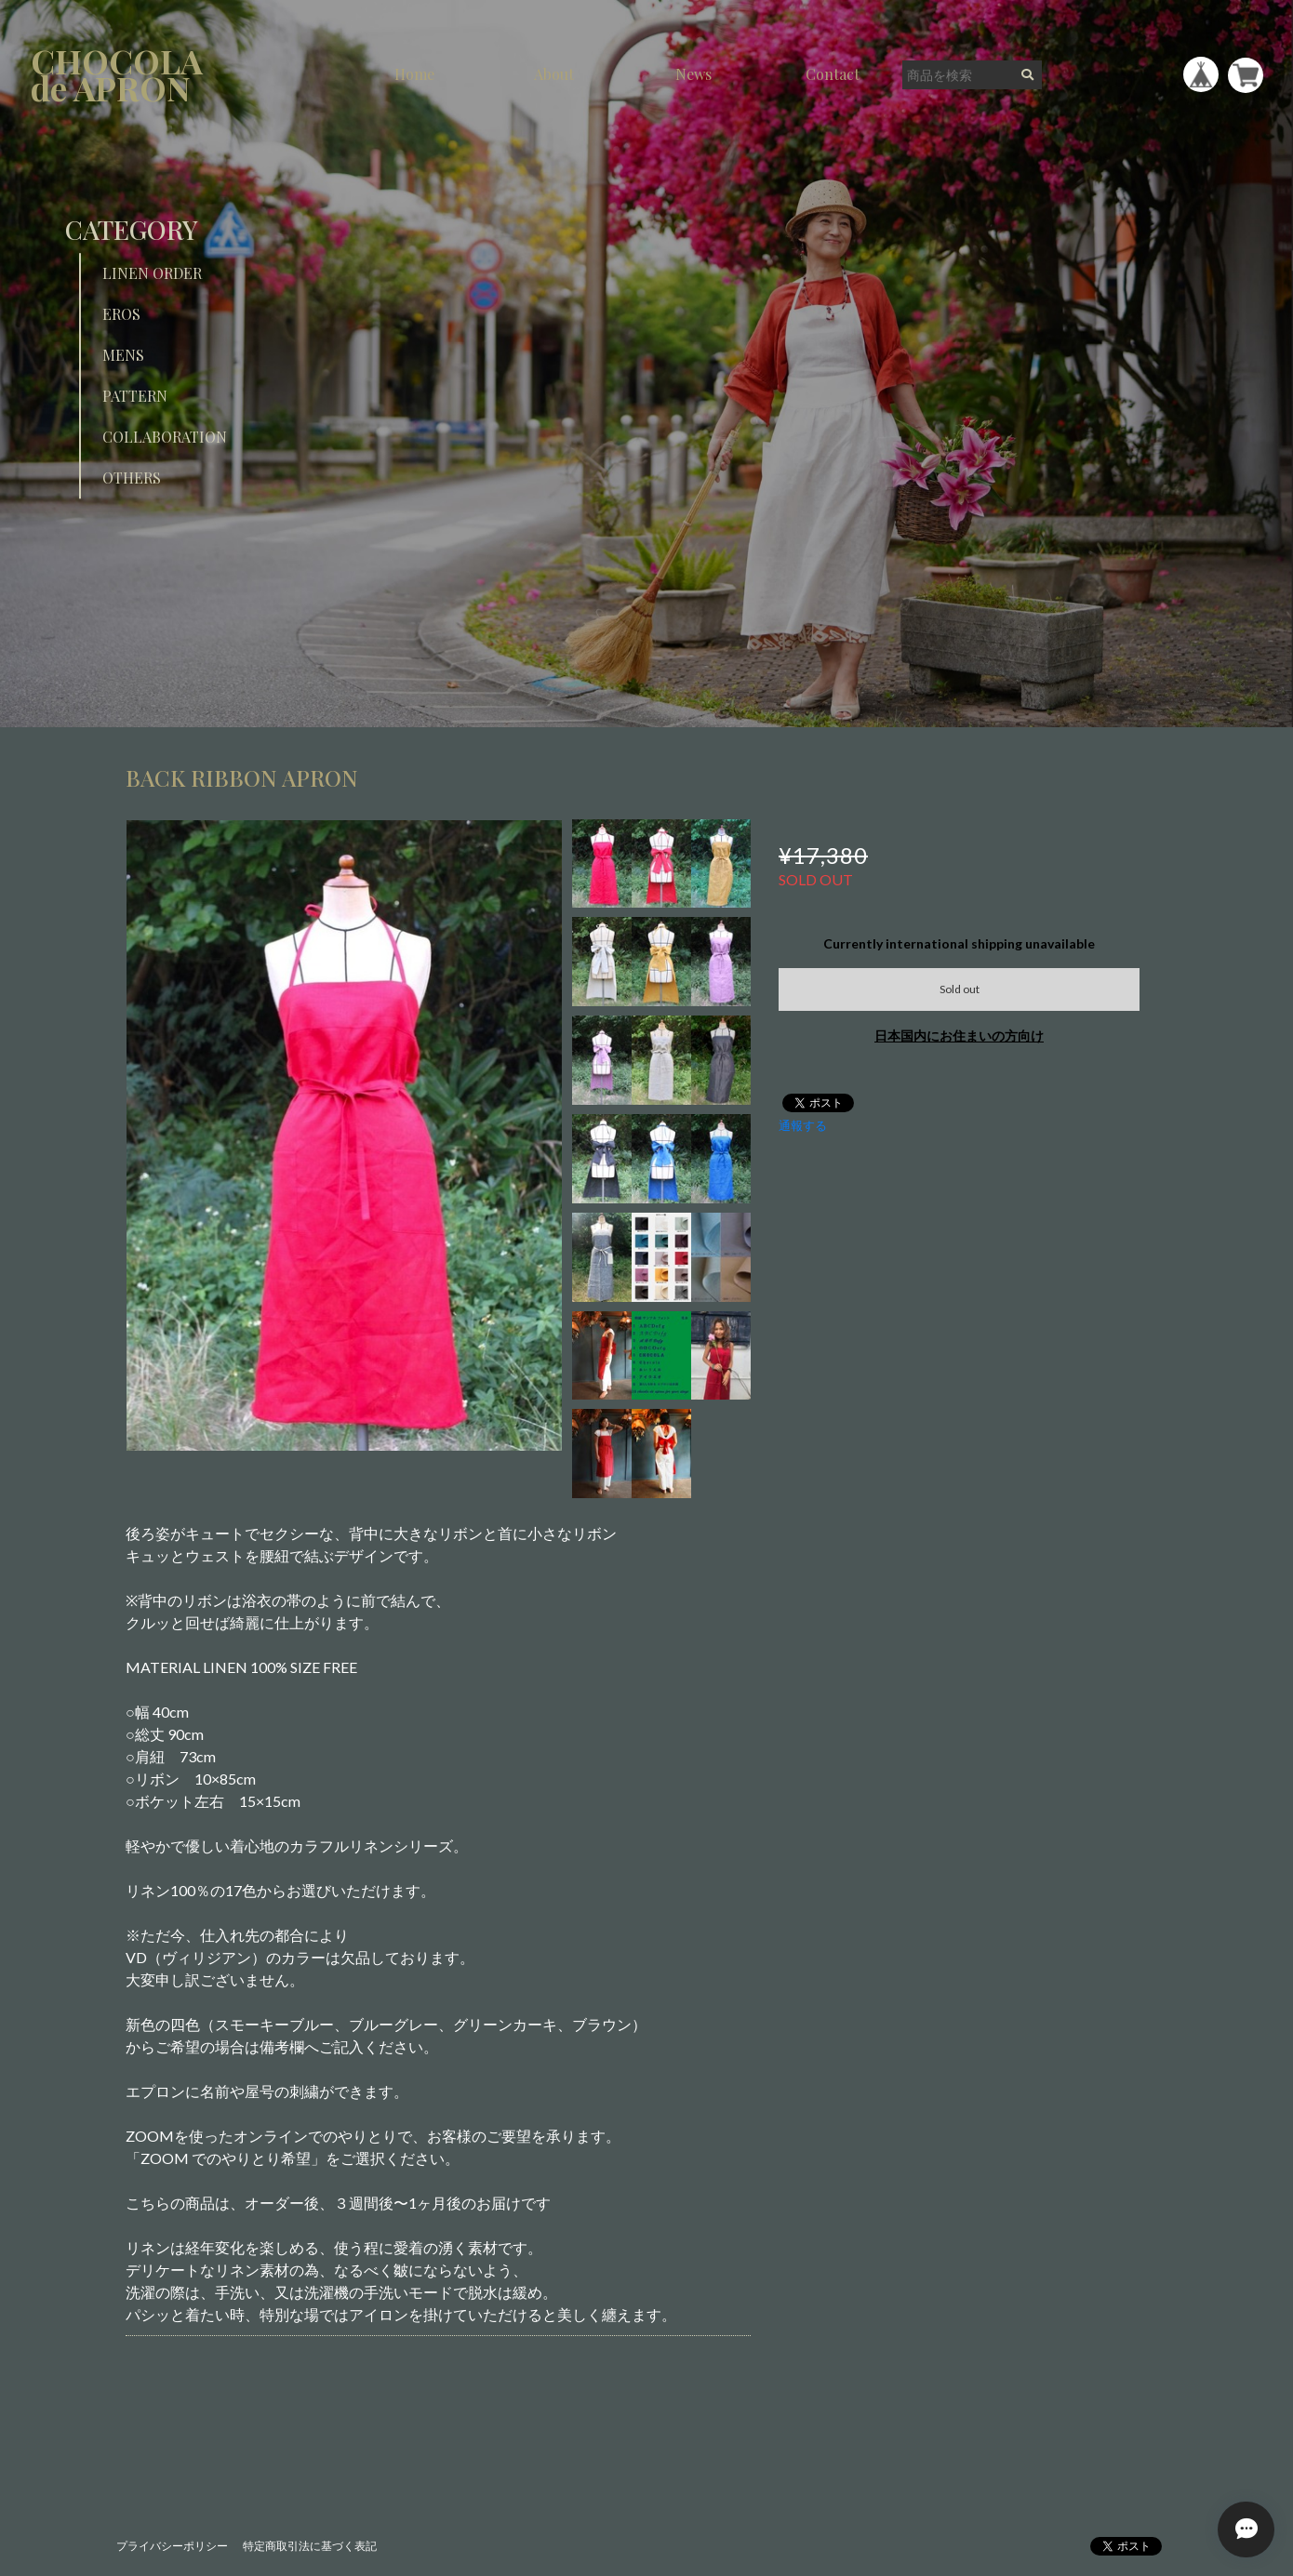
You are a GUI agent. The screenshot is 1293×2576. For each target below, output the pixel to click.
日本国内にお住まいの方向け (959, 1035)
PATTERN (134, 395)
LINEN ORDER (152, 273)
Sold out (960, 989)
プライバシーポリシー (172, 2546)
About (554, 74)
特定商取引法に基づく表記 (310, 2546)
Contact (833, 74)
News (693, 74)
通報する (803, 1125)
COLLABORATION (164, 436)
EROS (121, 314)
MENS (123, 355)
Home (414, 74)
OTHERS (131, 477)
